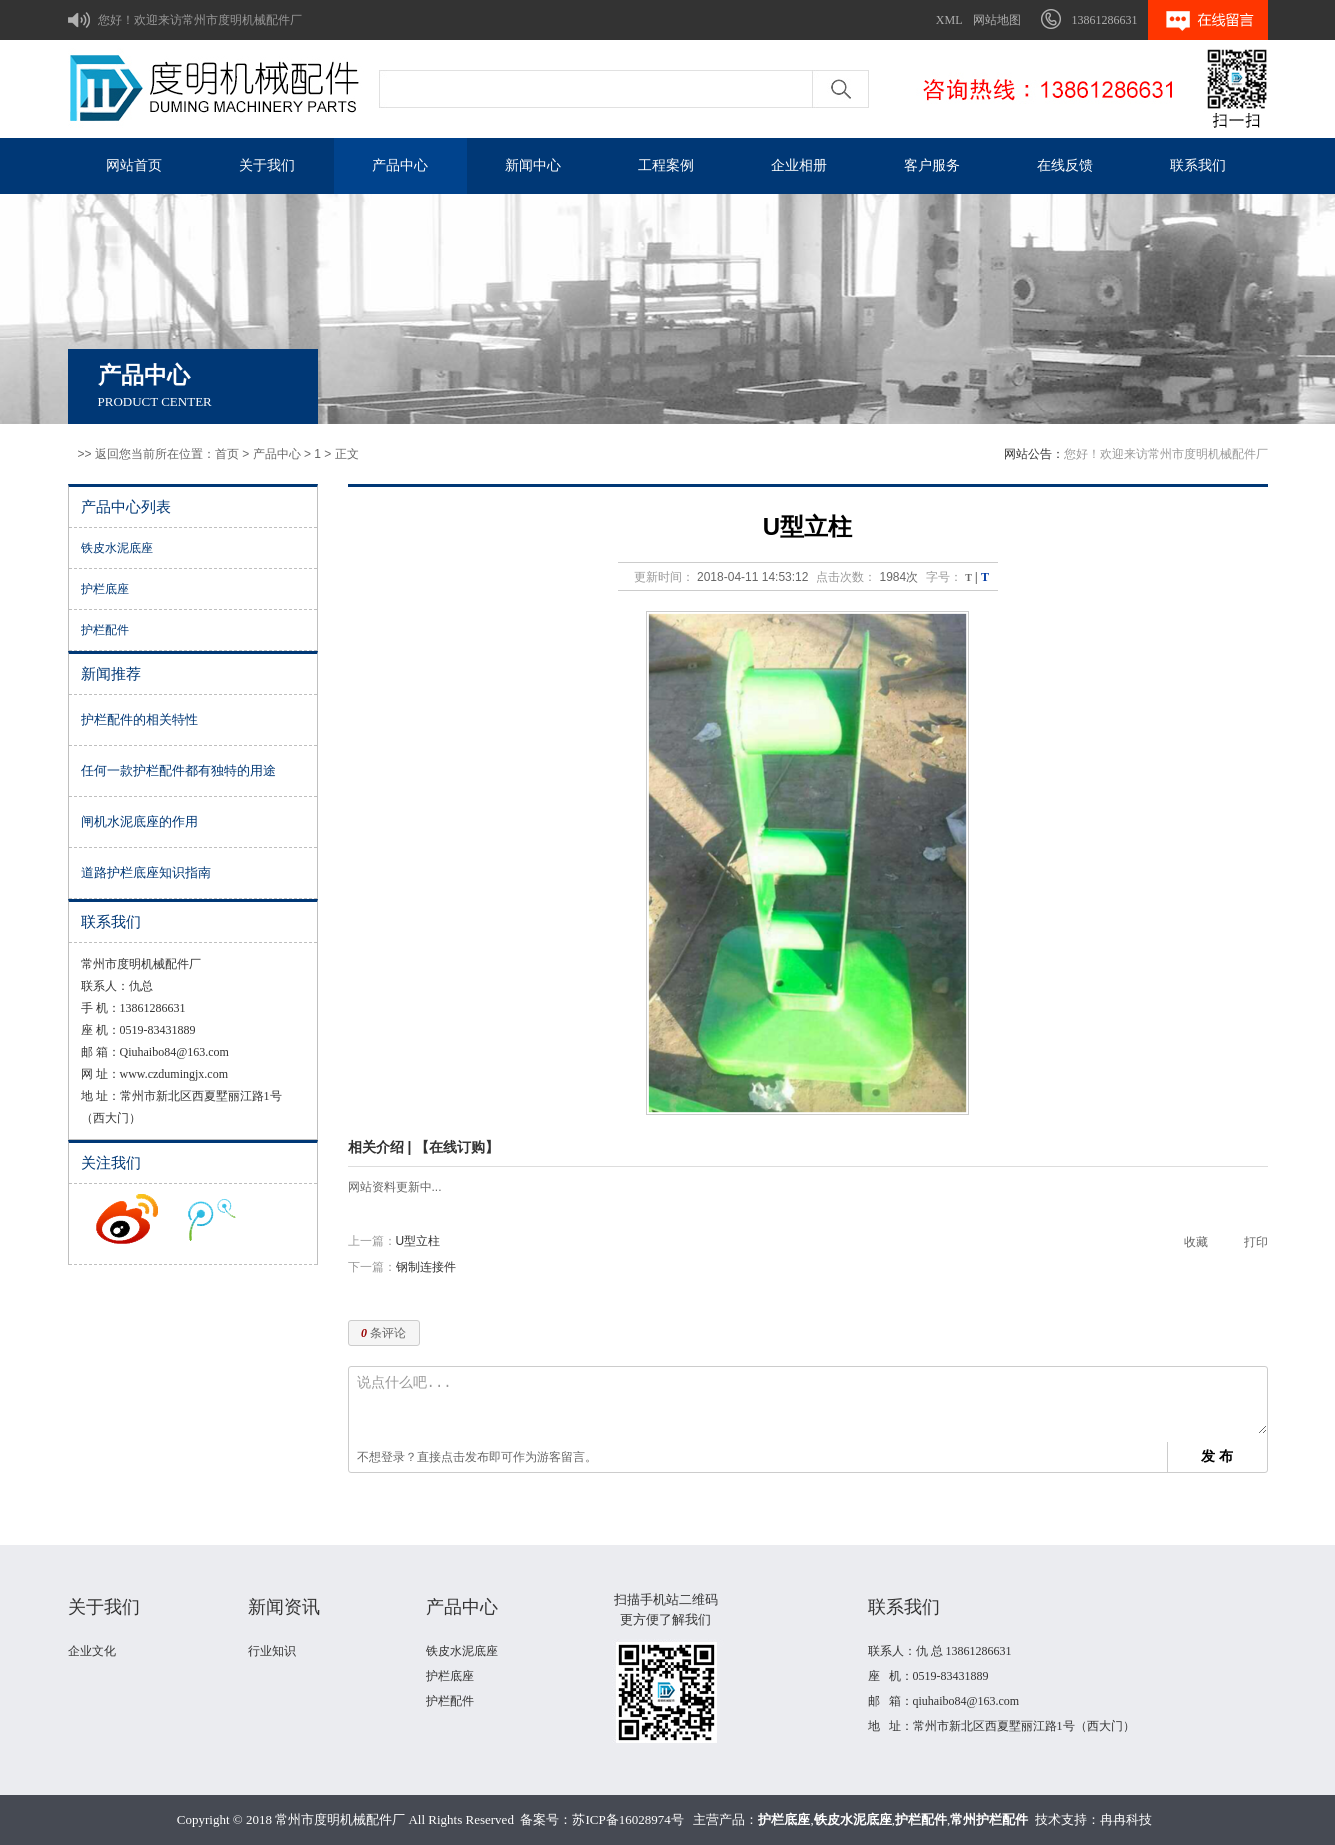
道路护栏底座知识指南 (146, 872)
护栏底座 (105, 589)
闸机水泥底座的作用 (139, 821)
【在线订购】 (457, 1147)
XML (949, 20)
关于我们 (267, 165)
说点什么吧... (812, 1404)
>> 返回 (98, 454)
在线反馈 (1065, 165)
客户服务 (932, 165)
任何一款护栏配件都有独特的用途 (178, 770)
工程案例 (666, 165)
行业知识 (272, 1651)
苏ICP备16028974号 (627, 1819)
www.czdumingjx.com (174, 1074)
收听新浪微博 (127, 1219)
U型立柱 (418, 1241)
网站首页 (134, 165)
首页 (227, 454)
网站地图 (997, 20)
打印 (1256, 1242)
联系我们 (1198, 165)
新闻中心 (533, 165)
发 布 (1217, 1456)
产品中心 (400, 165)
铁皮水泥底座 (117, 548)
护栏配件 (105, 630)
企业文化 (92, 1651)
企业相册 (799, 165)
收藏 (1196, 1242)
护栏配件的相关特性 (139, 719)
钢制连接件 (426, 1267)
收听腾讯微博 (212, 1219)
